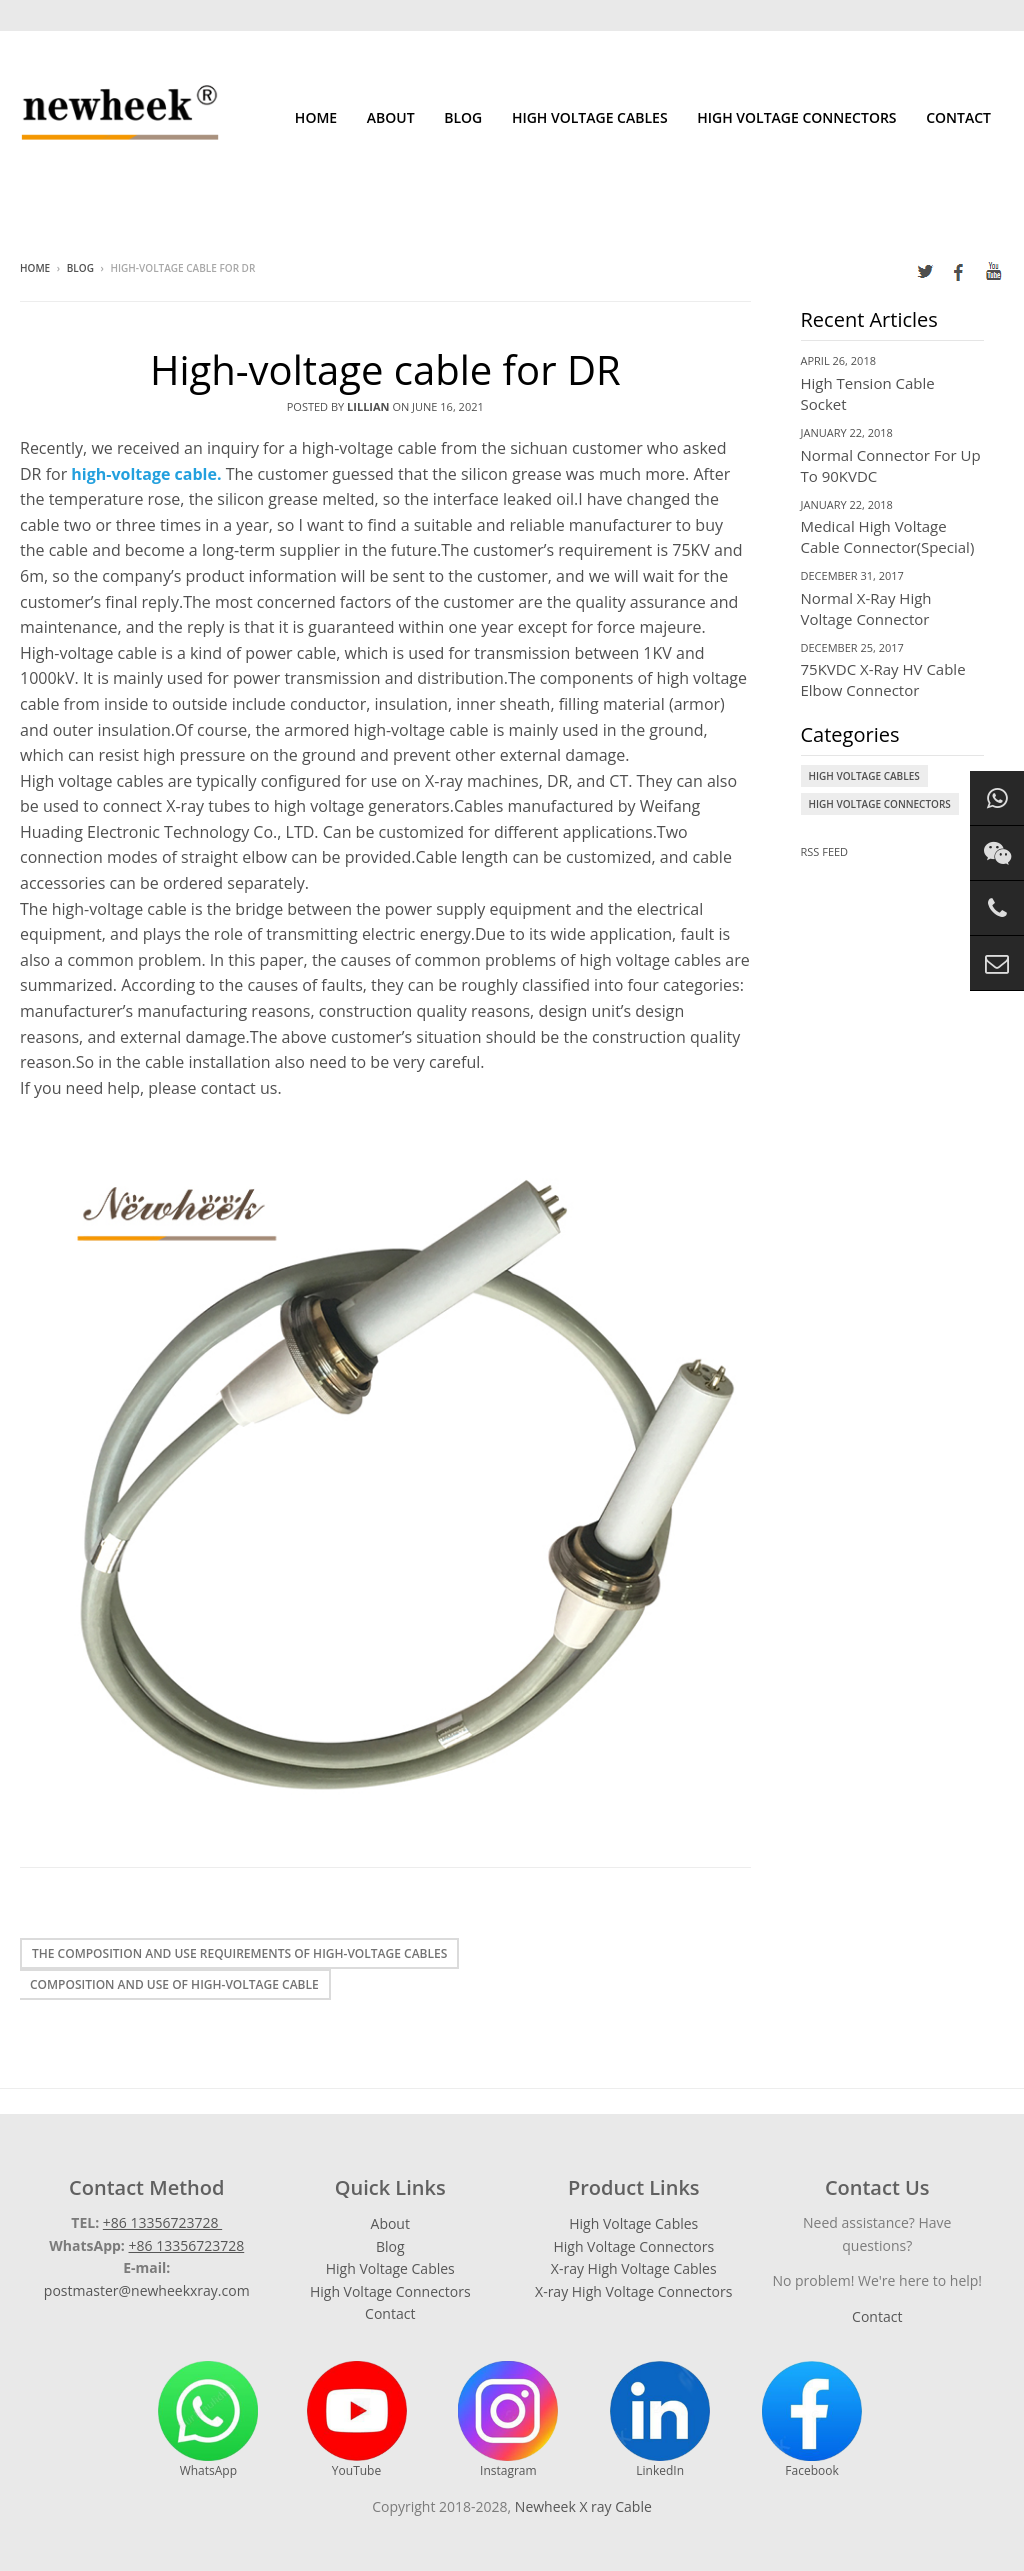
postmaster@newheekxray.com (147, 2290)
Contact (958, 117)
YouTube (357, 2420)
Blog (463, 117)
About (391, 117)
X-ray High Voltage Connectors (633, 2291)
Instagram (508, 2420)
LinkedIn (660, 2420)
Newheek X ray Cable (583, 2506)
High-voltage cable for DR (385, 369)
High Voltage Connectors (796, 117)
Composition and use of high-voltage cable (174, 1984)
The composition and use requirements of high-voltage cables (239, 1953)
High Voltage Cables (590, 117)
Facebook (812, 2420)
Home (316, 117)
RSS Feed (825, 851)
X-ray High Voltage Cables (634, 2268)
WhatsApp (208, 2420)
